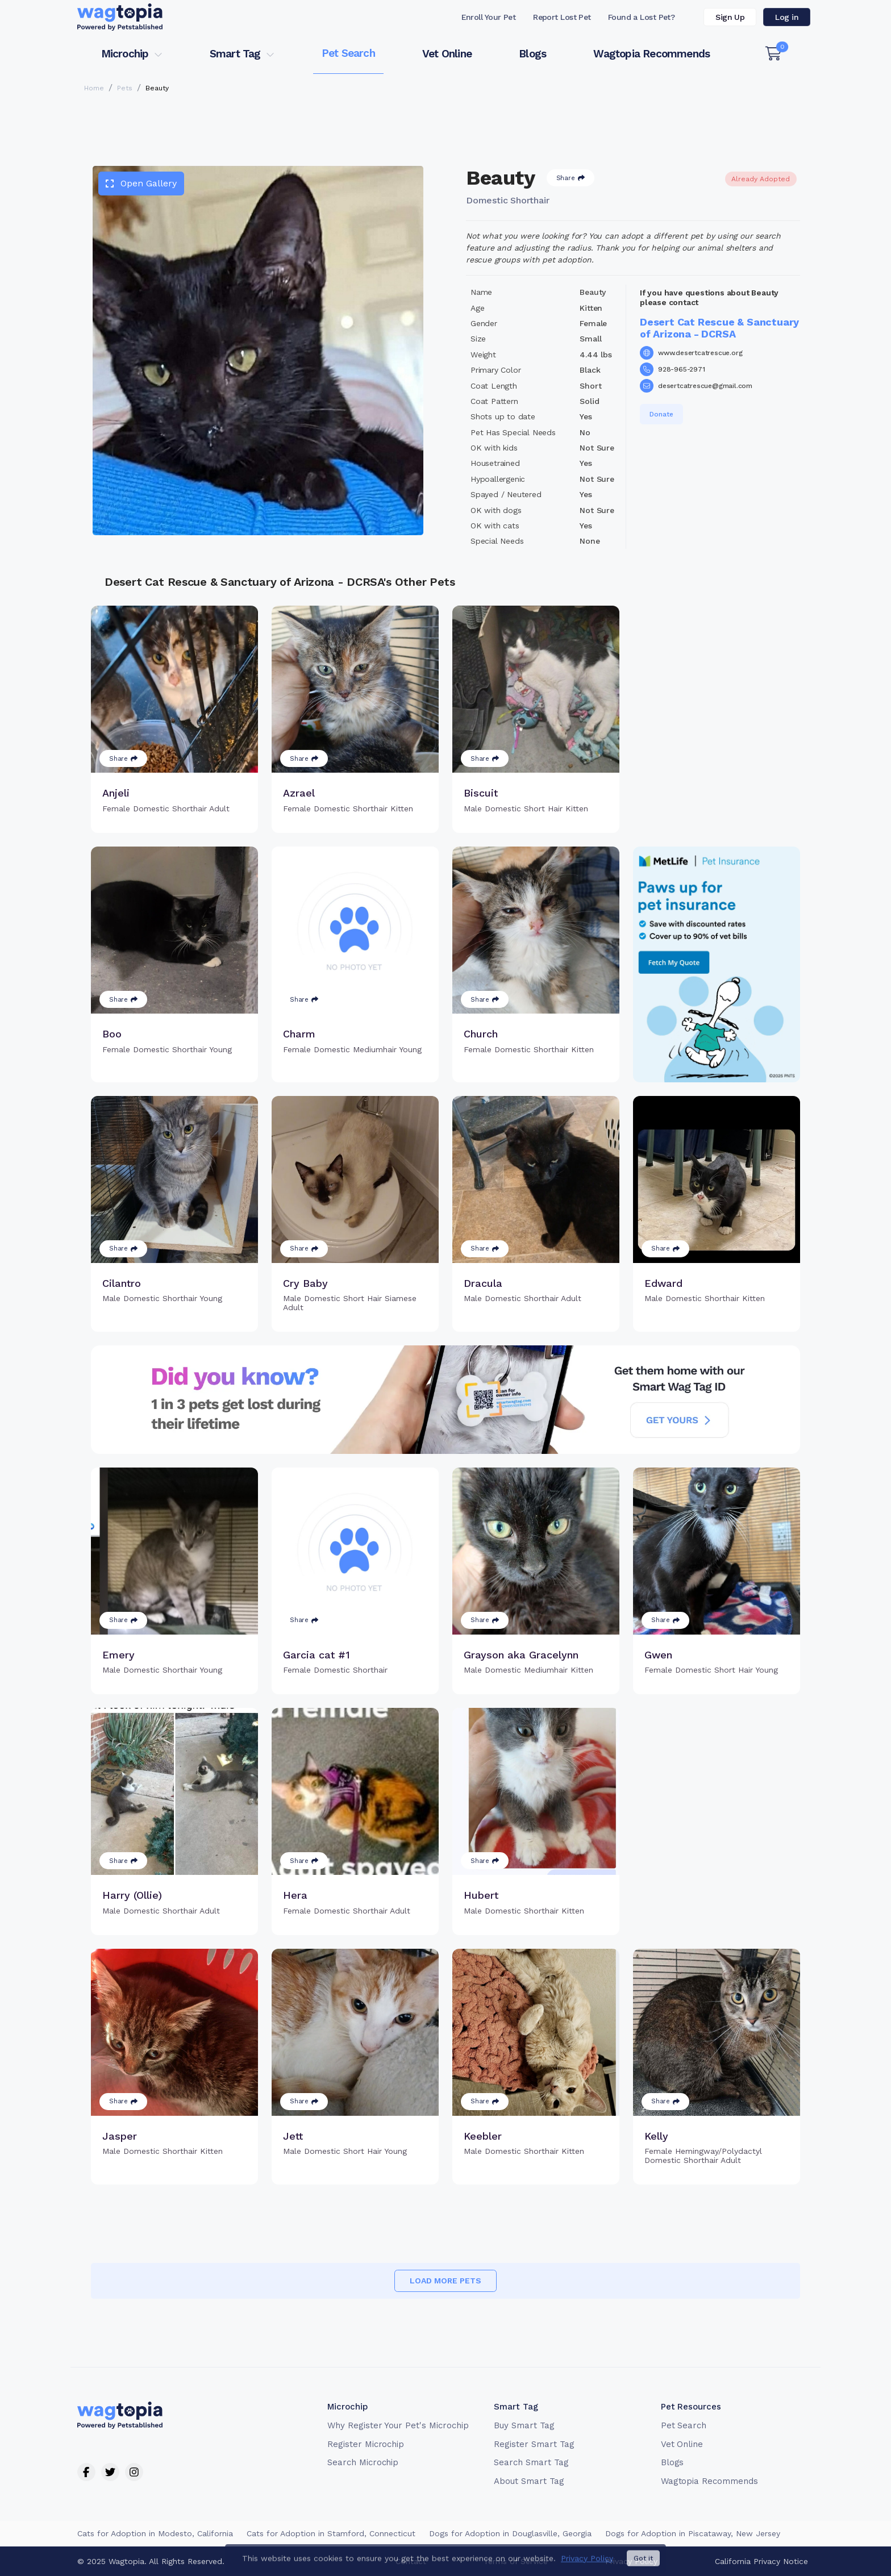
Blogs (532, 53)
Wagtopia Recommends (651, 53)
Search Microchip (362, 2462)
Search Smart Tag (531, 2462)
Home (94, 88)
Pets (124, 88)
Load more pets (445, 2280)
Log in (786, 17)
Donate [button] (661, 414)
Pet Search (348, 53)
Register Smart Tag (534, 2444)
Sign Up (729, 17)
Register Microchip (365, 2444)
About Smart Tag (529, 2481)
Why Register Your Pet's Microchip (398, 2425)
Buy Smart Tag (524, 2425)
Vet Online (447, 53)
